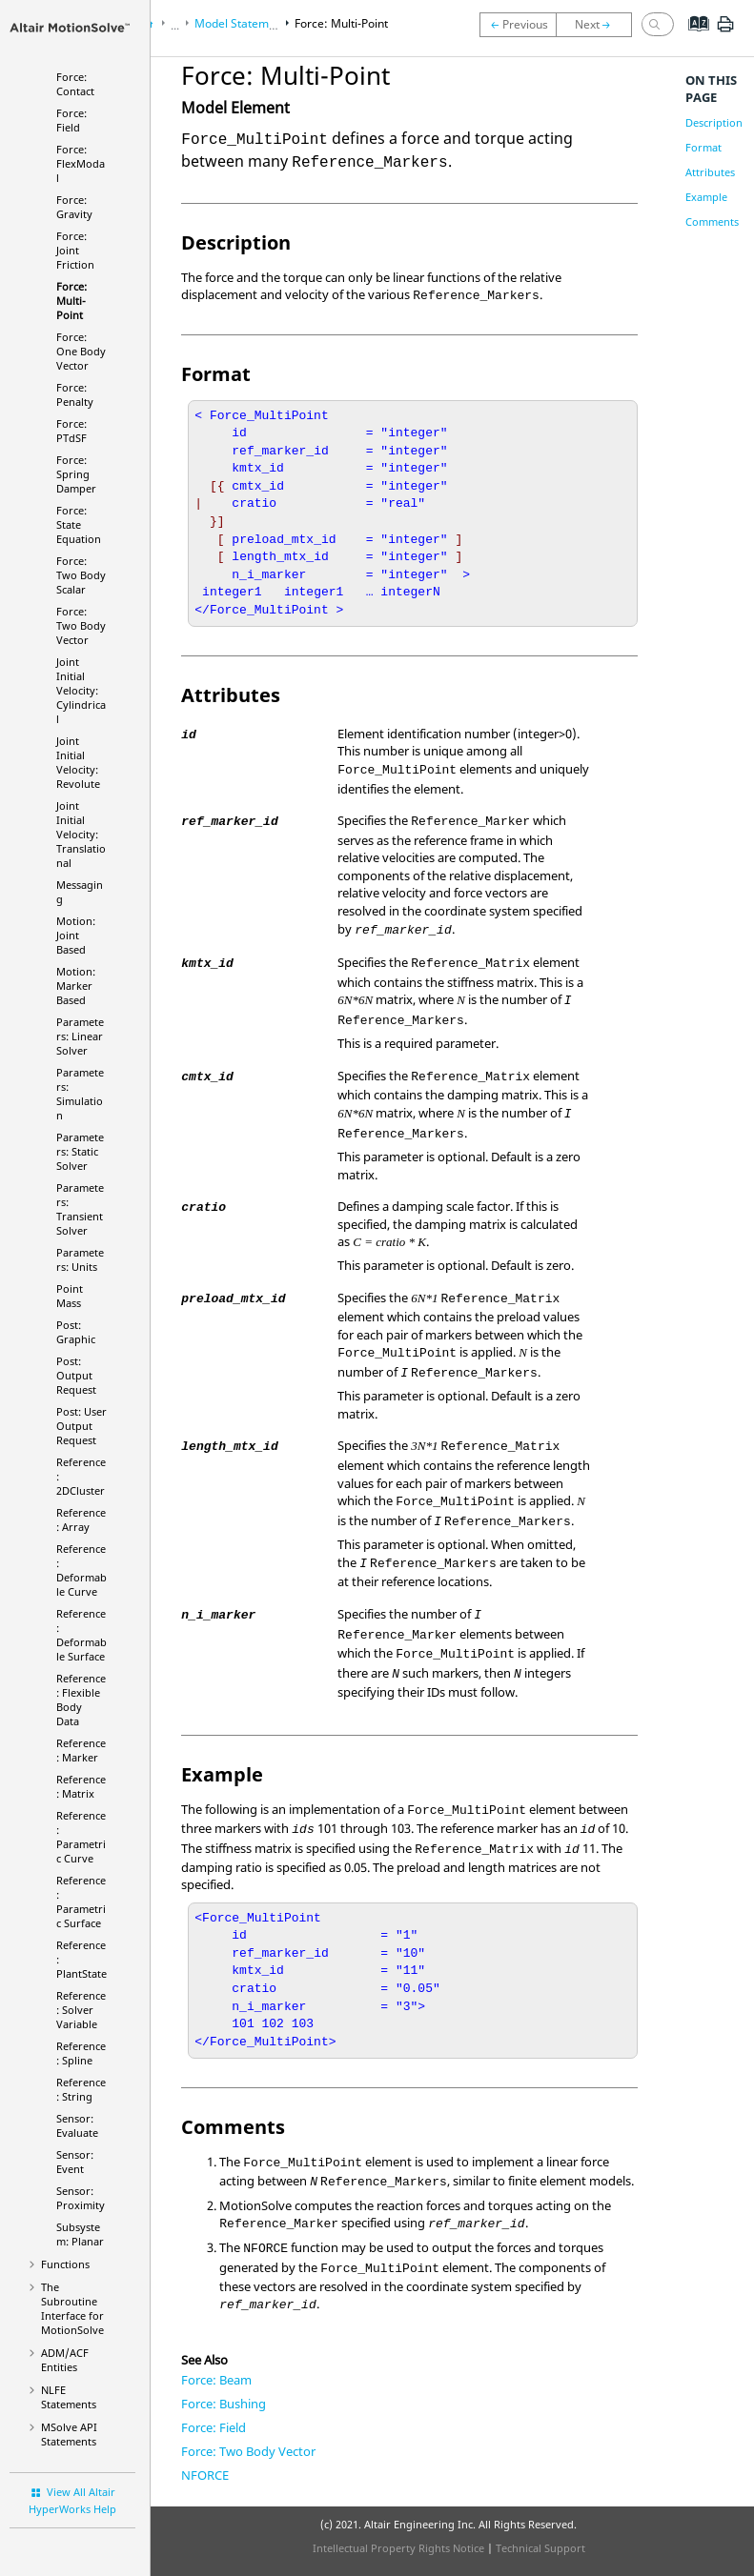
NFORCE (205, 2475)
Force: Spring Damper (76, 474)
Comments (712, 221)
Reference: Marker (81, 1750)
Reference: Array (81, 1519)
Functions (65, 2264)
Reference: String (81, 2089)
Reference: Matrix (81, 1786)
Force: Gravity (74, 206)
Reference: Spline (81, 2053)
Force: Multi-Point (71, 300)
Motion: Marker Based (75, 985)
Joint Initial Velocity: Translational (81, 834)
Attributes (710, 172)
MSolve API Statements (69, 2434)
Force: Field (71, 120)
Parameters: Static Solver (80, 1151)
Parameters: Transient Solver (80, 1209)
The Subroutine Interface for (72, 2308)
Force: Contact (75, 84)
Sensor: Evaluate (77, 2125)
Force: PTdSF (71, 430)
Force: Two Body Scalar (81, 574)
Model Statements (243, 23)
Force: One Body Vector (81, 351)
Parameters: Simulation (80, 1093)
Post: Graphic (75, 1332)
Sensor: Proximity (80, 2198)
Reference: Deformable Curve (81, 1570)
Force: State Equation (78, 524)
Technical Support (540, 2548)
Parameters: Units (80, 1259)
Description (714, 122)
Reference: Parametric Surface (81, 1901)
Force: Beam (216, 2379)
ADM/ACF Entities (65, 2359)
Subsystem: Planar (80, 2234)
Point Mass (69, 1295)
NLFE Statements (68, 2397)
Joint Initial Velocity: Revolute (78, 762)
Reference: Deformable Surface (81, 1634)
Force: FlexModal (80, 163)
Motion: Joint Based (75, 935)
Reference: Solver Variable (81, 2009)
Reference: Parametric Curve (81, 1836)
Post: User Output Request (81, 1425)
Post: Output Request (76, 1375)
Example (706, 197)
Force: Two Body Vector (81, 625)
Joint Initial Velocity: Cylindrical (81, 690)
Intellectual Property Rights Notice (398, 2548)
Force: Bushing (223, 2403)
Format (703, 147)
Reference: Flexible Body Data (81, 1699)
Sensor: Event (74, 2161)
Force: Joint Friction (75, 250)
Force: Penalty (74, 394)
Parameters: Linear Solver (80, 1036)
